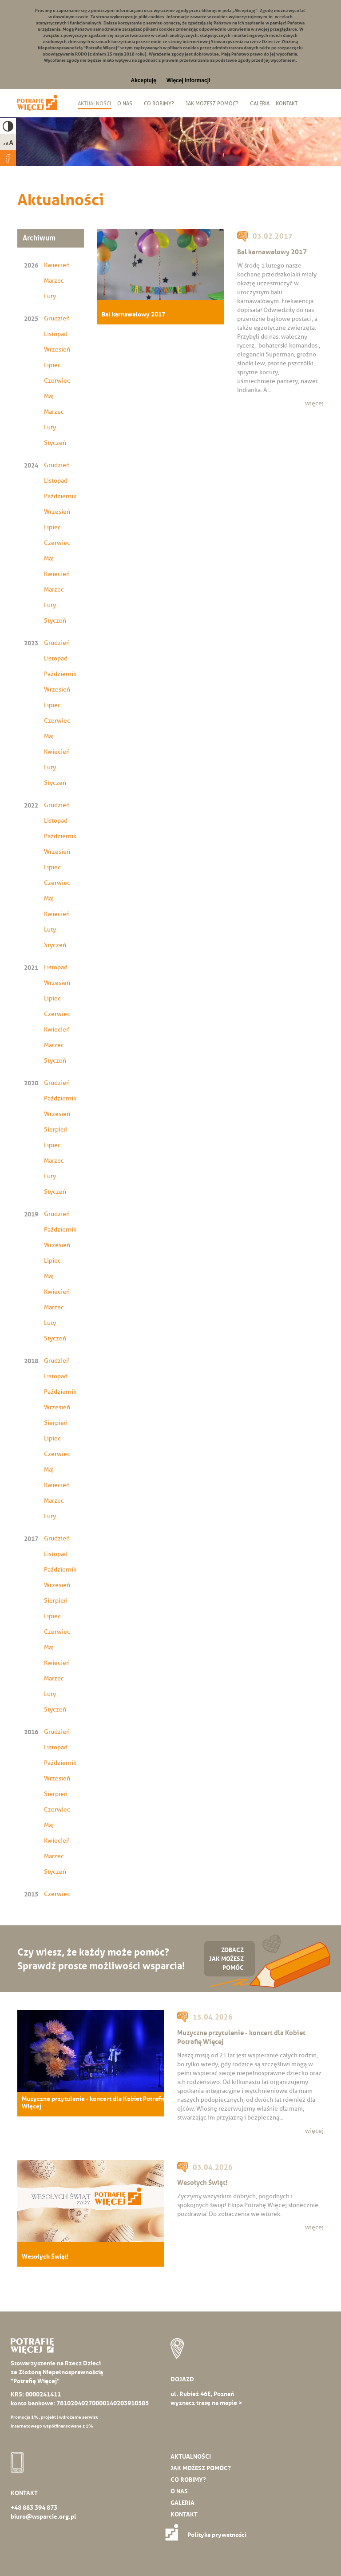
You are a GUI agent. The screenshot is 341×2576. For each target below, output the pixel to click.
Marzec (54, 280)
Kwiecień (57, 265)
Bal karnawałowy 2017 (133, 314)
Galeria (260, 103)
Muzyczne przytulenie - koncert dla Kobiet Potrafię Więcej (94, 2102)
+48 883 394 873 (34, 2508)
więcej (314, 403)
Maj (49, 396)
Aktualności (94, 103)
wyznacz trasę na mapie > (206, 2403)
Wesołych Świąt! (45, 2256)
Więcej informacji (188, 80)
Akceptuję (143, 80)
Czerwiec (57, 380)
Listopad (55, 334)
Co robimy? (159, 103)
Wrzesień (57, 349)
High (8, 126)
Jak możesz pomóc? (212, 103)
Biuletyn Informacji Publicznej (308, 103)
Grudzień (57, 318)
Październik (60, 496)
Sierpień (55, 1129)
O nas (124, 103)
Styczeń (55, 443)
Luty (50, 296)
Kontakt (286, 103)
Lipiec (52, 365)
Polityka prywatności (208, 2535)
